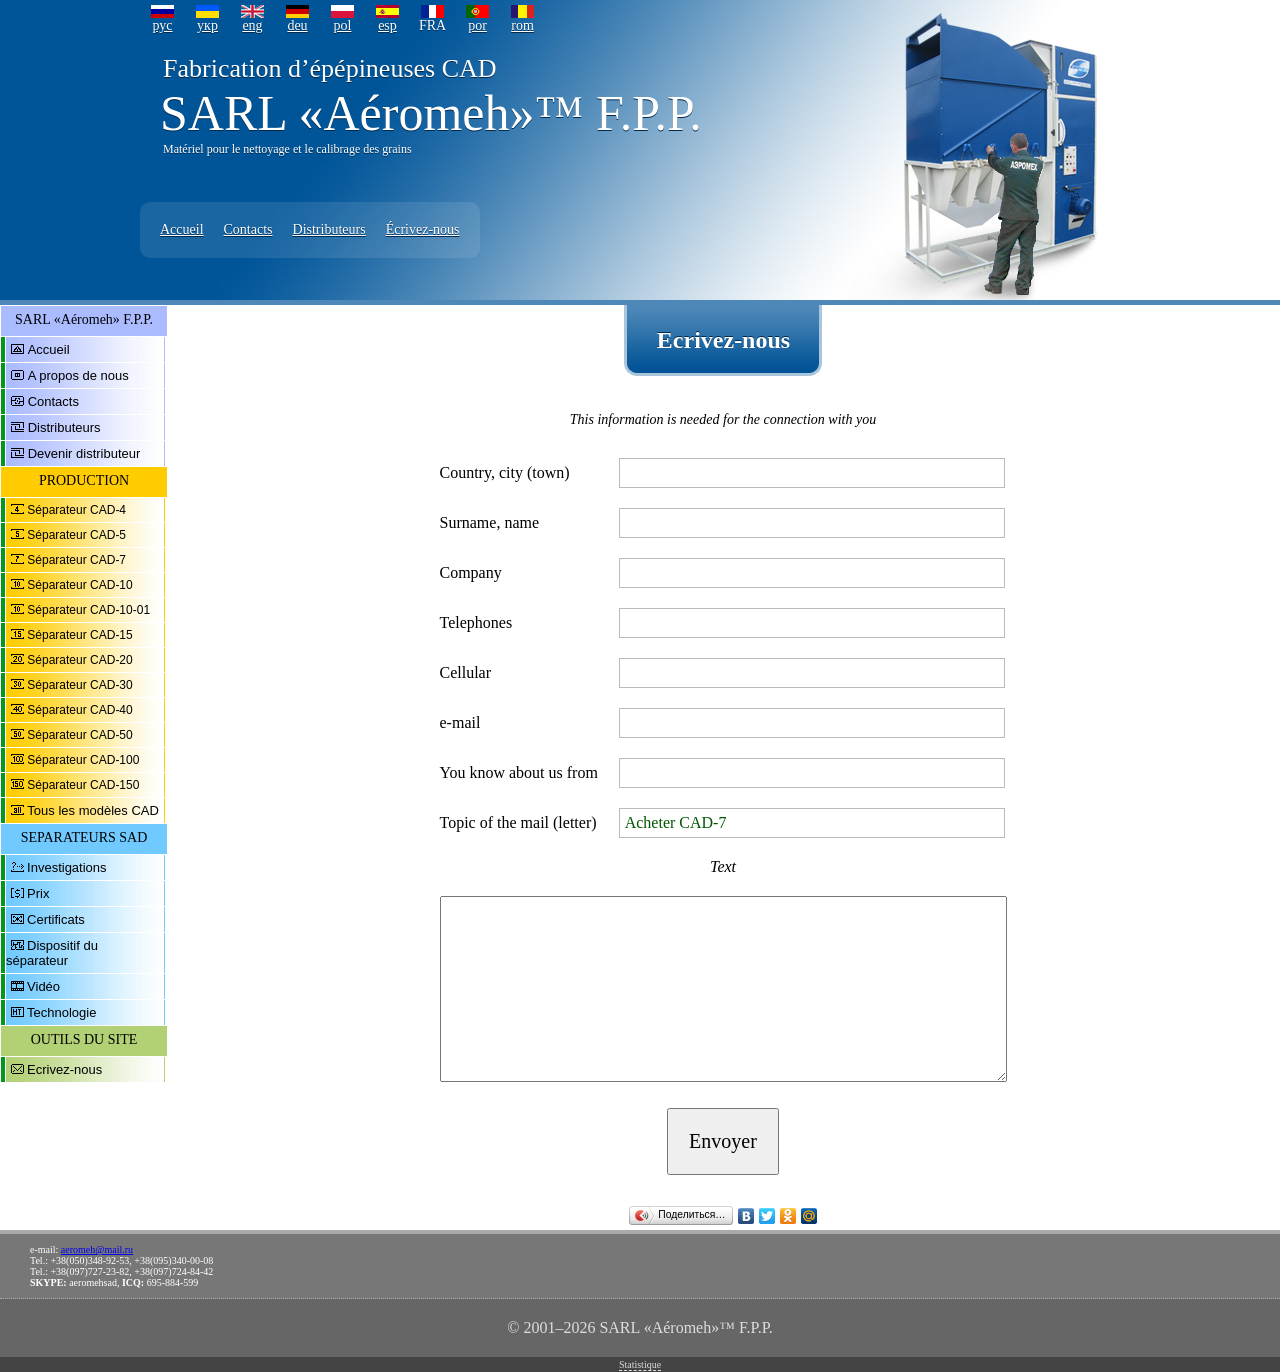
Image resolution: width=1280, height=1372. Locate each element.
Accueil (182, 229)
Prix (38, 893)
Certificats (56, 919)
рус (162, 25)
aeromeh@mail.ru (97, 1249)
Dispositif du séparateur (52, 953)
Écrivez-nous (423, 229)
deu (297, 25)
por (477, 25)
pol (343, 25)
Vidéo (43, 986)
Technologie (61, 1012)
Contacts (248, 229)
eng (252, 25)
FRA (432, 25)
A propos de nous (78, 375)
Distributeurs (329, 229)
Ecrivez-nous (64, 1069)
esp (387, 25)
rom (522, 25)
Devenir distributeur (84, 453)
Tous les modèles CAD (93, 810)
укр (207, 25)
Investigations (67, 867)
